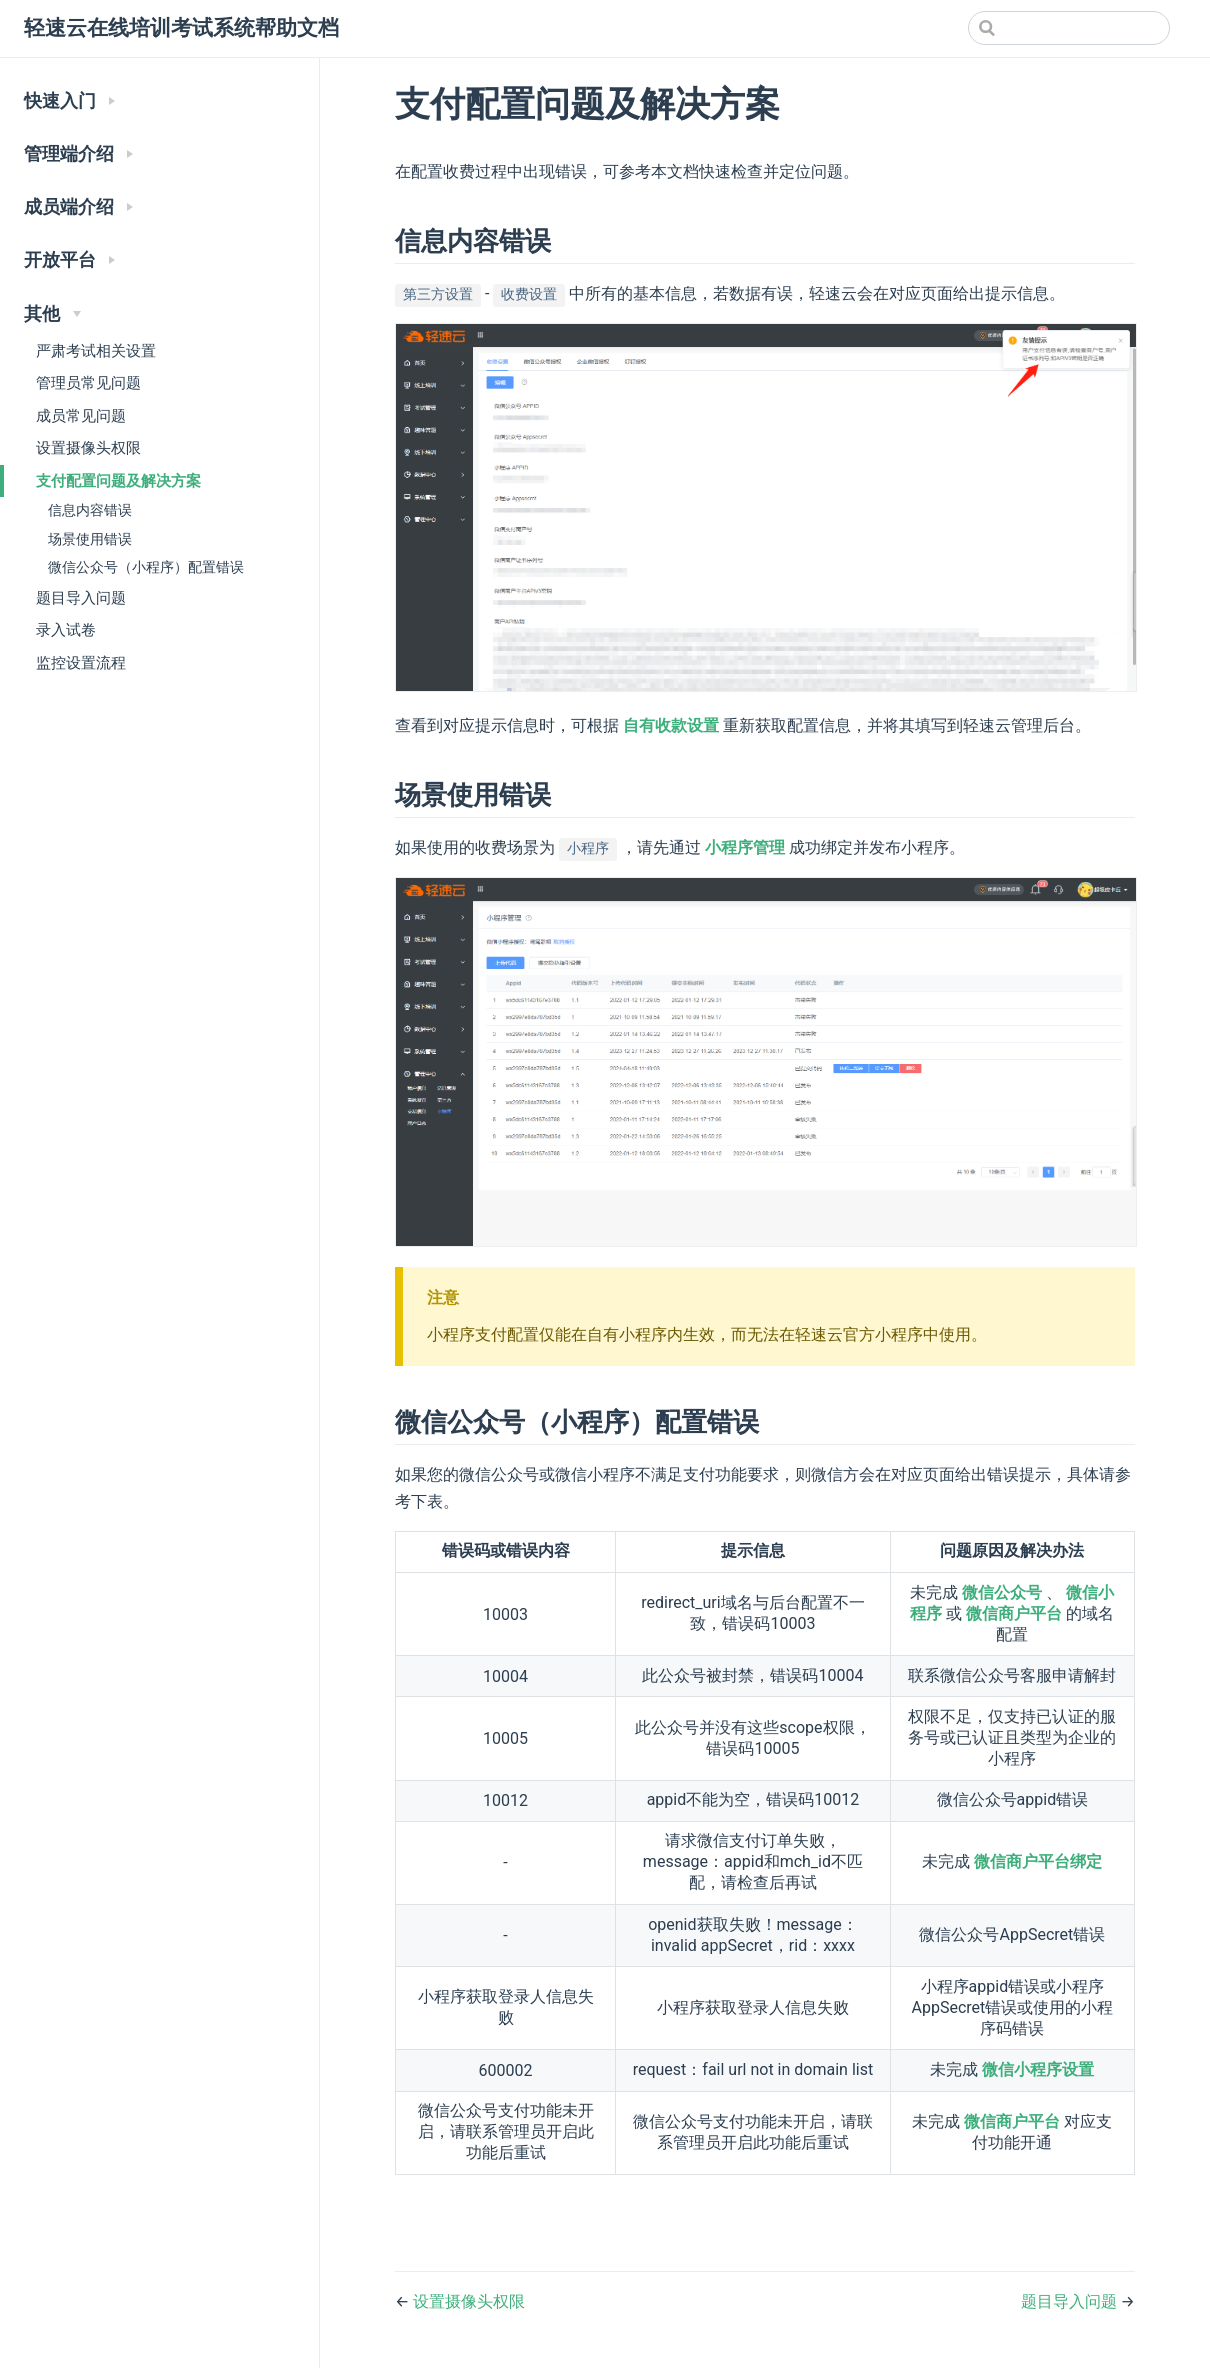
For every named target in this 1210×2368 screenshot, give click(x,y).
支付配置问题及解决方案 (118, 481)
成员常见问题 (81, 416)
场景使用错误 (90, 539)
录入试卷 (66, 630)
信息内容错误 (90, 510)
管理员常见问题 (88, 383)
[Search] (1069, 28)
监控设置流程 (81, 663)
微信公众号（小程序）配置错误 (146, 567)
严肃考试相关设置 (96, 351)
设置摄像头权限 (88, 448)
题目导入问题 (81, 598)
